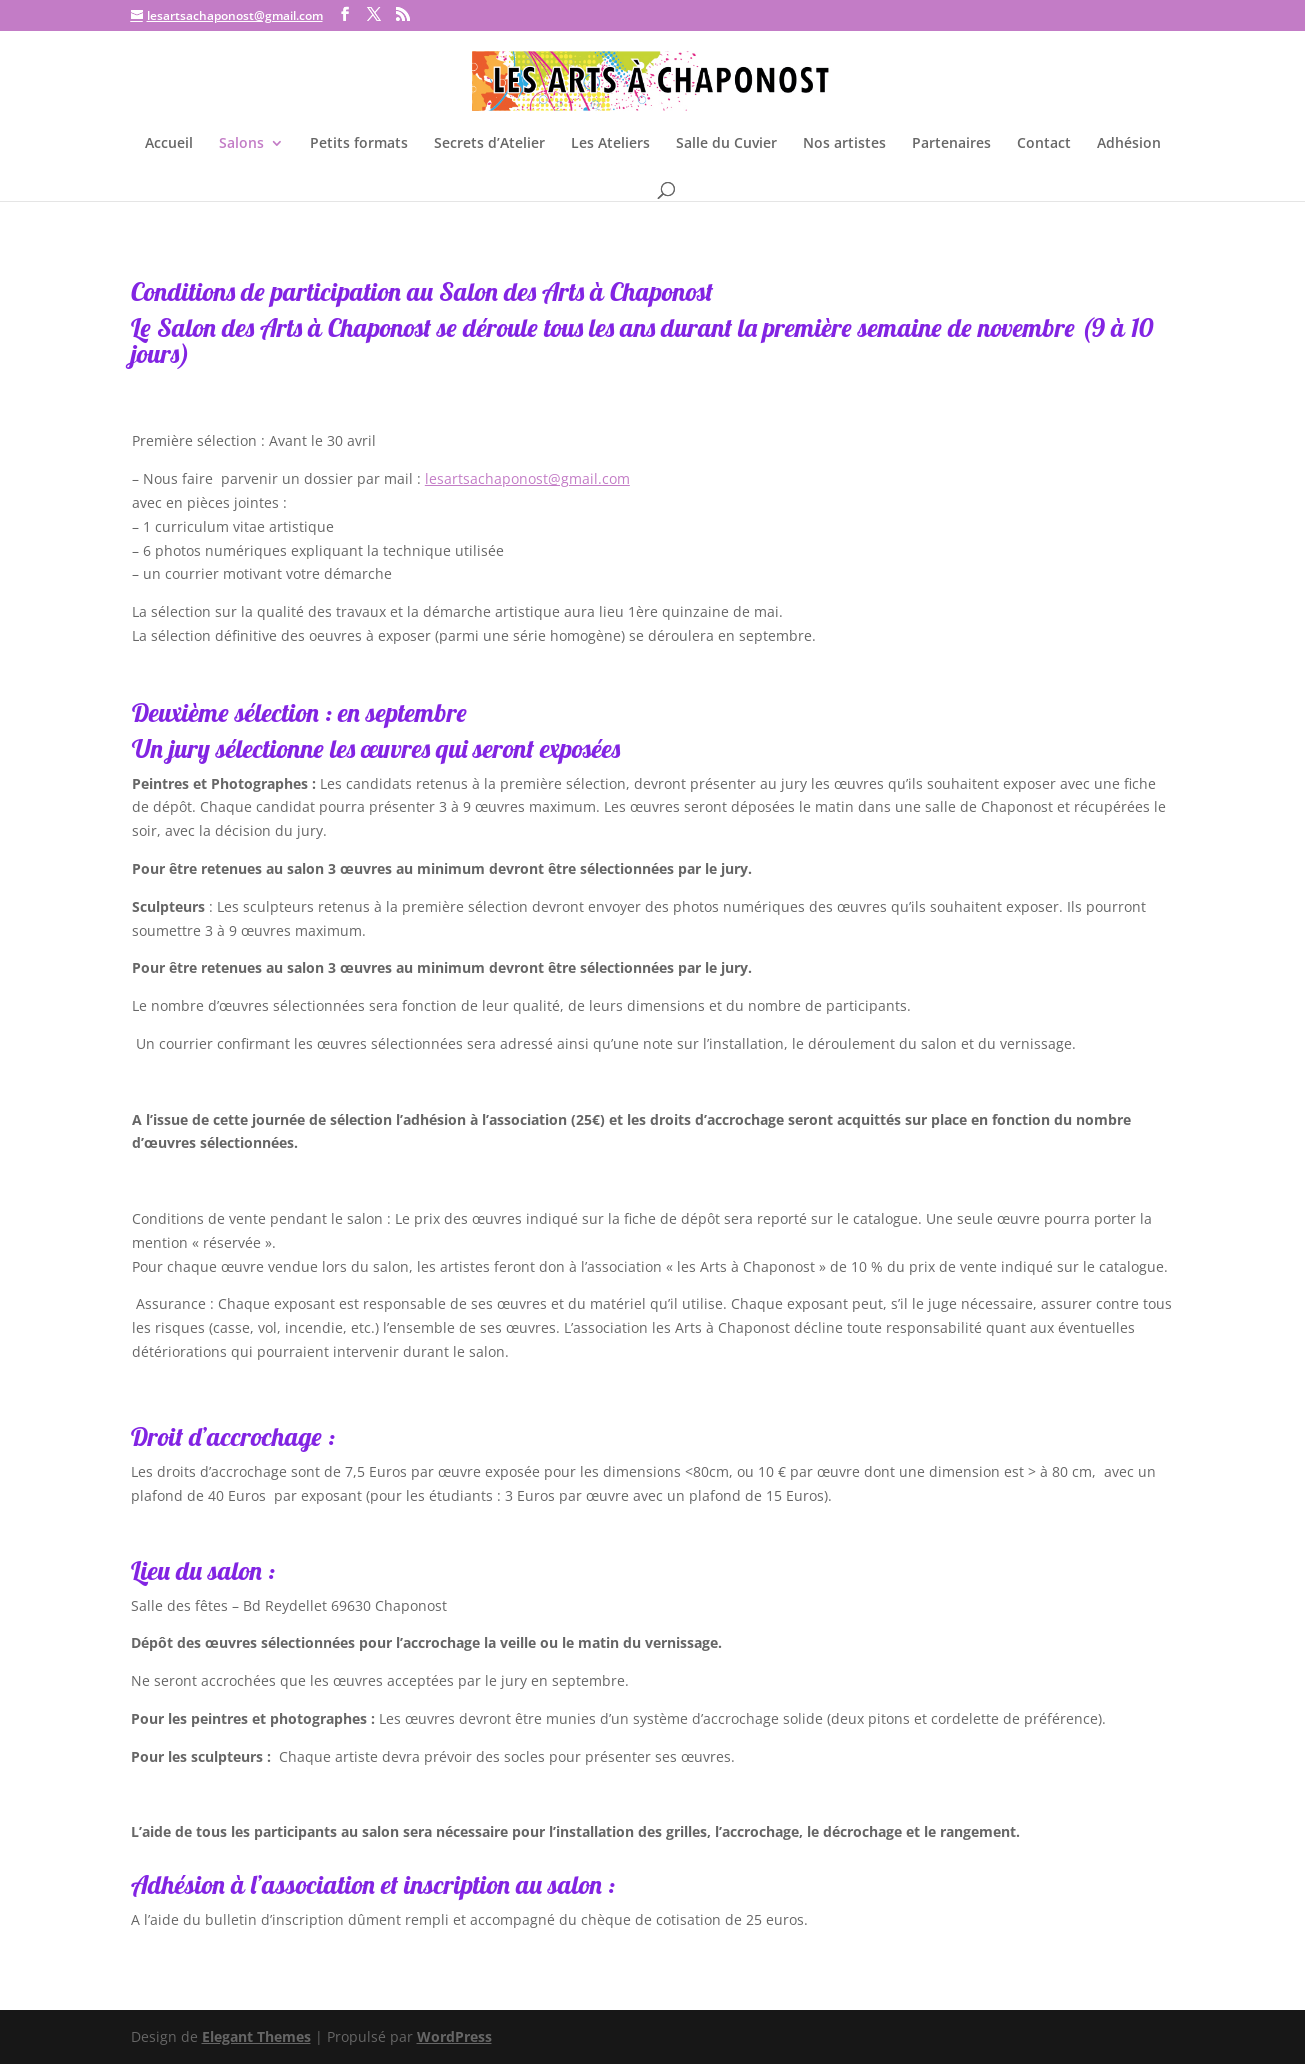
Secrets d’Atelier (489, 144)
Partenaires (951, 144)
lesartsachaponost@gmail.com (527, 478)
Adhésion (1129, 144)
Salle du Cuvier (726, 144)
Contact (1044, 144)
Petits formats (359, 144)
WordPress (454, 2036)
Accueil (169, 144)
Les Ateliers (610, 144)
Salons (241, 144)
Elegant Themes (256, 2036)
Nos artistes (844, 144)
